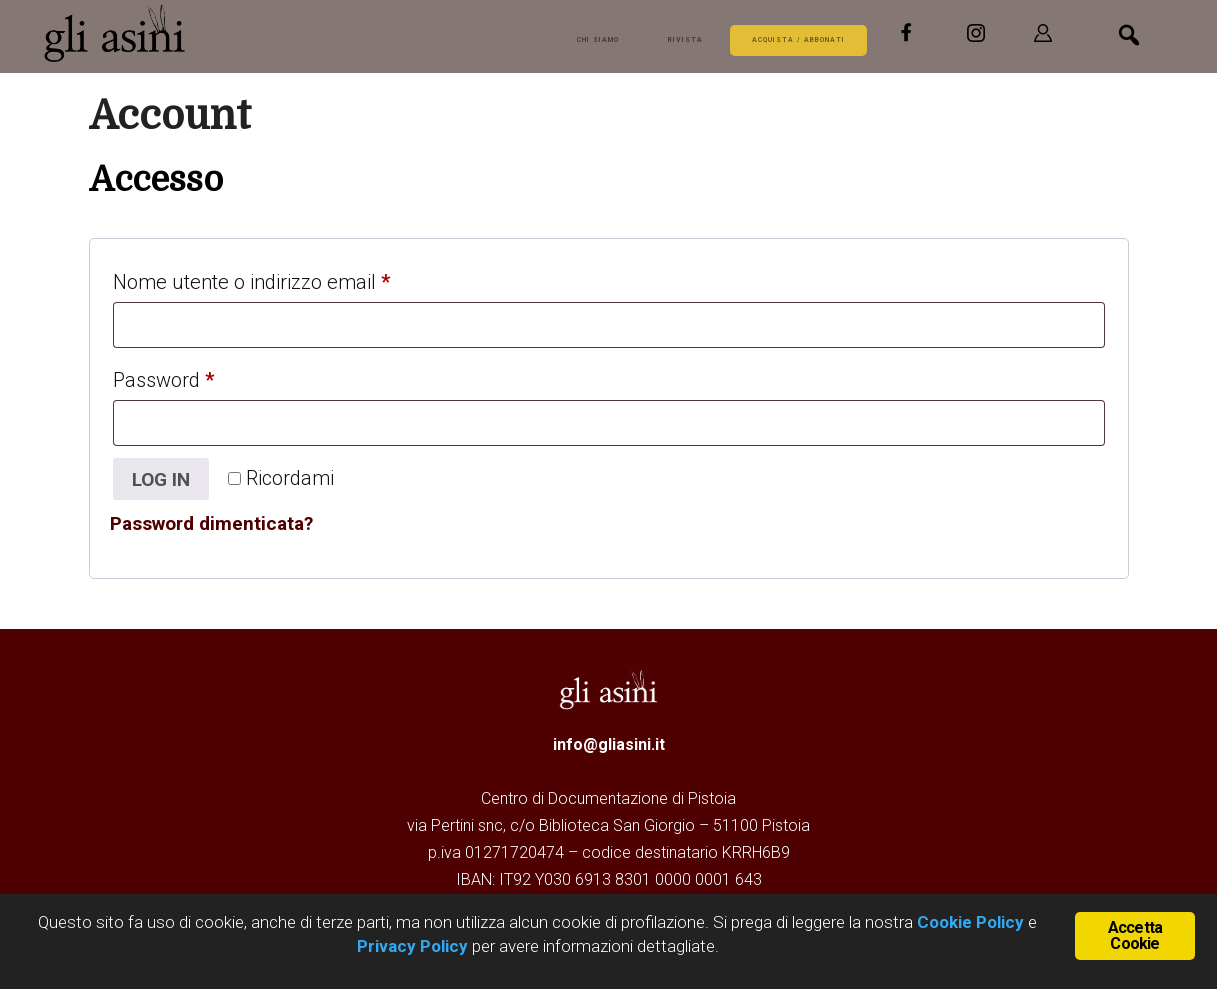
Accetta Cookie (1135, 934)
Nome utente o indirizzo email (290, 278)
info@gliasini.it (609, 746)
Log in (164, 480)
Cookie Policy (968, 922)
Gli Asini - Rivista (119, 33)
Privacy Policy (412, 946)
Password (202, 376)
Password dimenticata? (218, 526)
